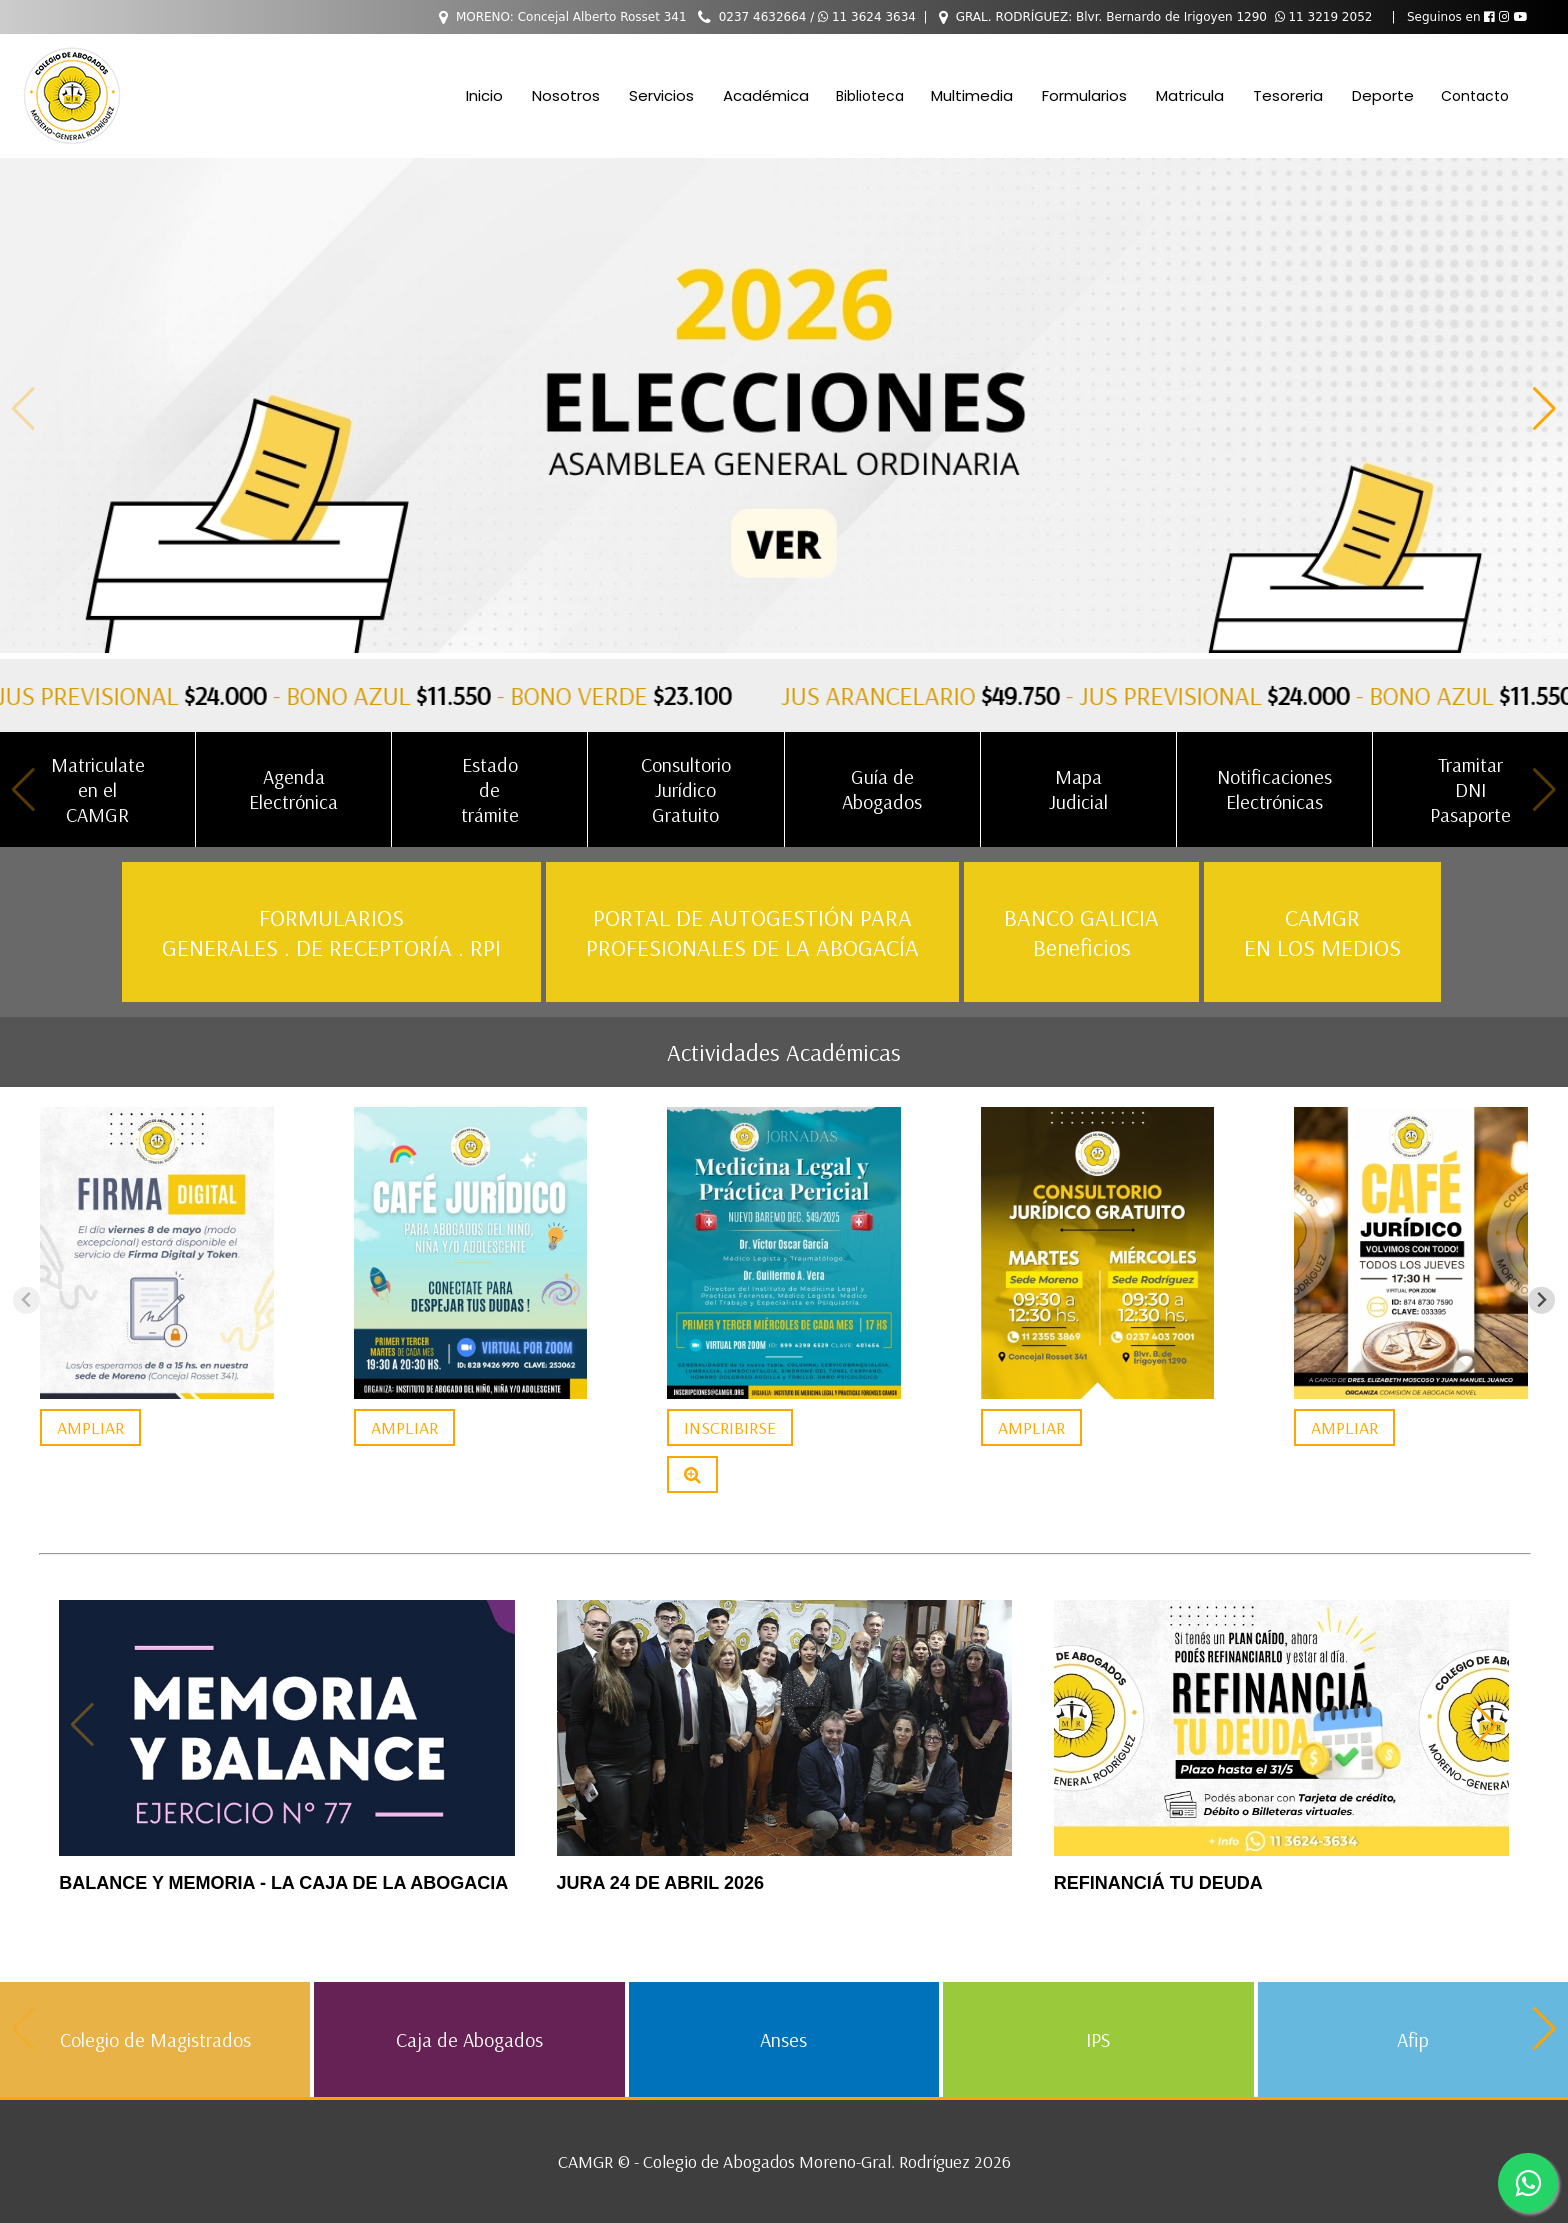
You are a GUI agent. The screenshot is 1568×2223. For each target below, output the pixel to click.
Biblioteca (870, 96)
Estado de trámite (490, 789)
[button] (1544, 408)
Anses (783, 2039)
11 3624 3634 (867, 17)
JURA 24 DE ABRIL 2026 (660, 1883)
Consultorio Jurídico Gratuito (686, 789)
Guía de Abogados (882, 789)
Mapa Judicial (1078, 789)
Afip (1413, 2039)
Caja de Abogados (469, 2039)
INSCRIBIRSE (730, 1427)
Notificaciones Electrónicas (1274, 789)
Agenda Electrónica (293, 789)
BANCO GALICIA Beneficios (1081, 932)
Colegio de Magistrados (155, 2039)
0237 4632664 (763, 17)
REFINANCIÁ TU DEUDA (1158, 1883)
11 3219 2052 (1324, 17)
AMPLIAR (90, 1427)
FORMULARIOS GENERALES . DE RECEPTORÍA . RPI (331, 932)
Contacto (1475, 96)
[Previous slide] (26, 1300)
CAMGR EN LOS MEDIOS (1322, 932)
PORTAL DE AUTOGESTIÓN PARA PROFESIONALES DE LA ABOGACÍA (752, 932)
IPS (1098, 2039)
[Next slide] (1541, 1300)
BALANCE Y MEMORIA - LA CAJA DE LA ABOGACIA (283, 1883)
